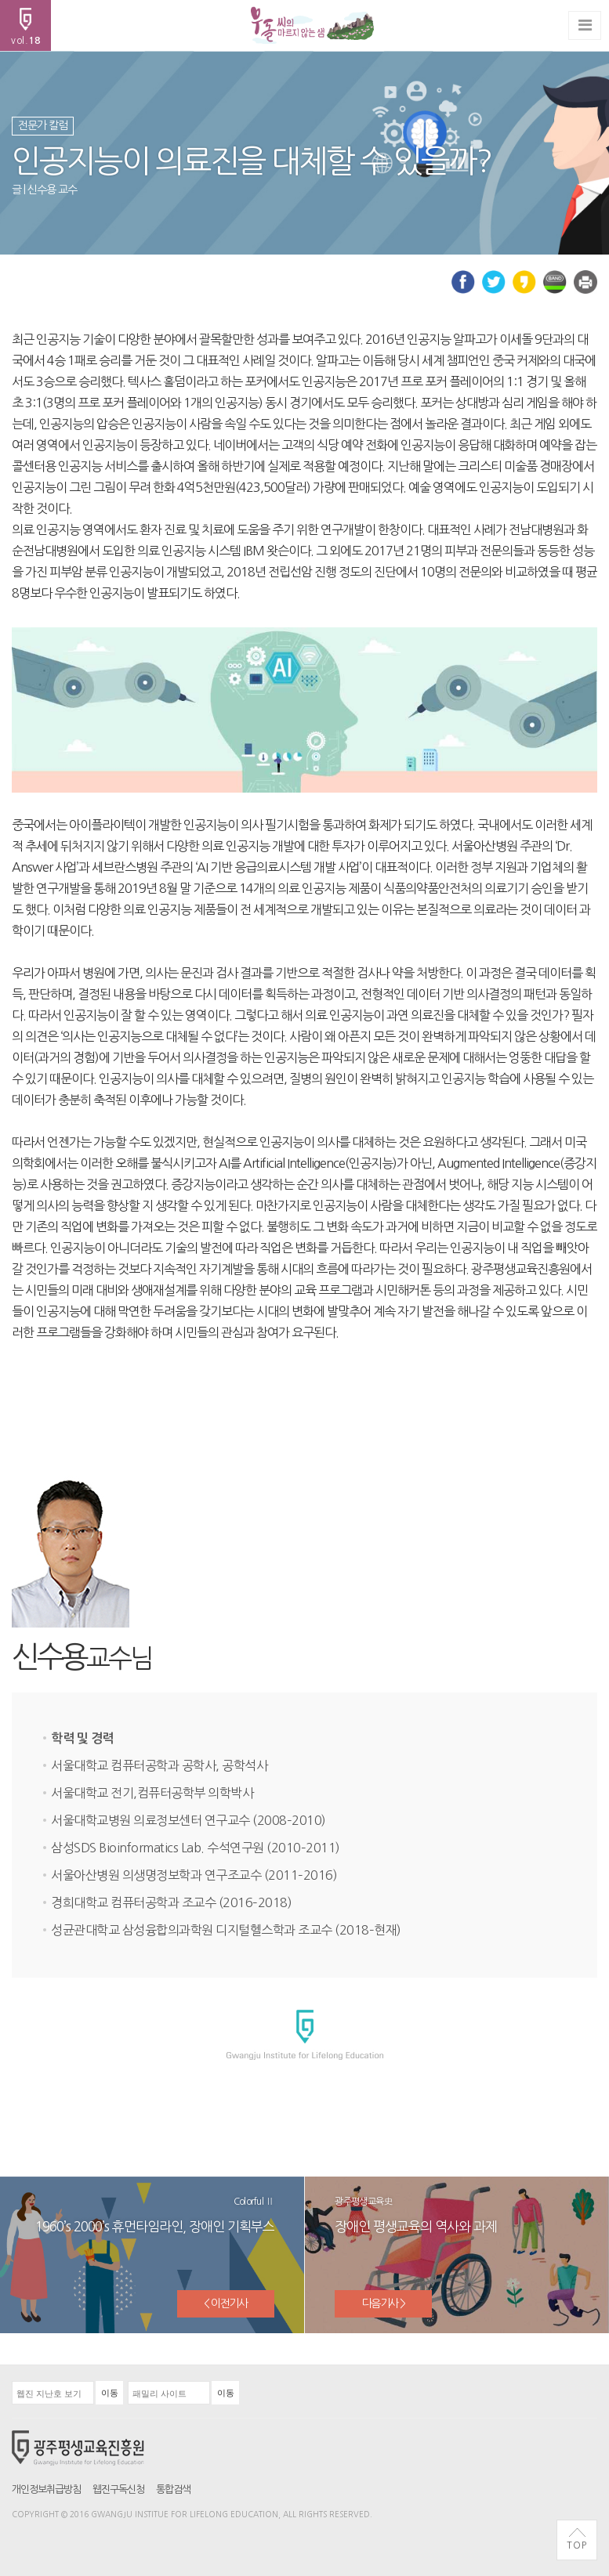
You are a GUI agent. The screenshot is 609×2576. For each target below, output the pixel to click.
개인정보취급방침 (46, 2489)
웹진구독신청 (118, 2489)
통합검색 (173, 2489)
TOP (576, 2539)
